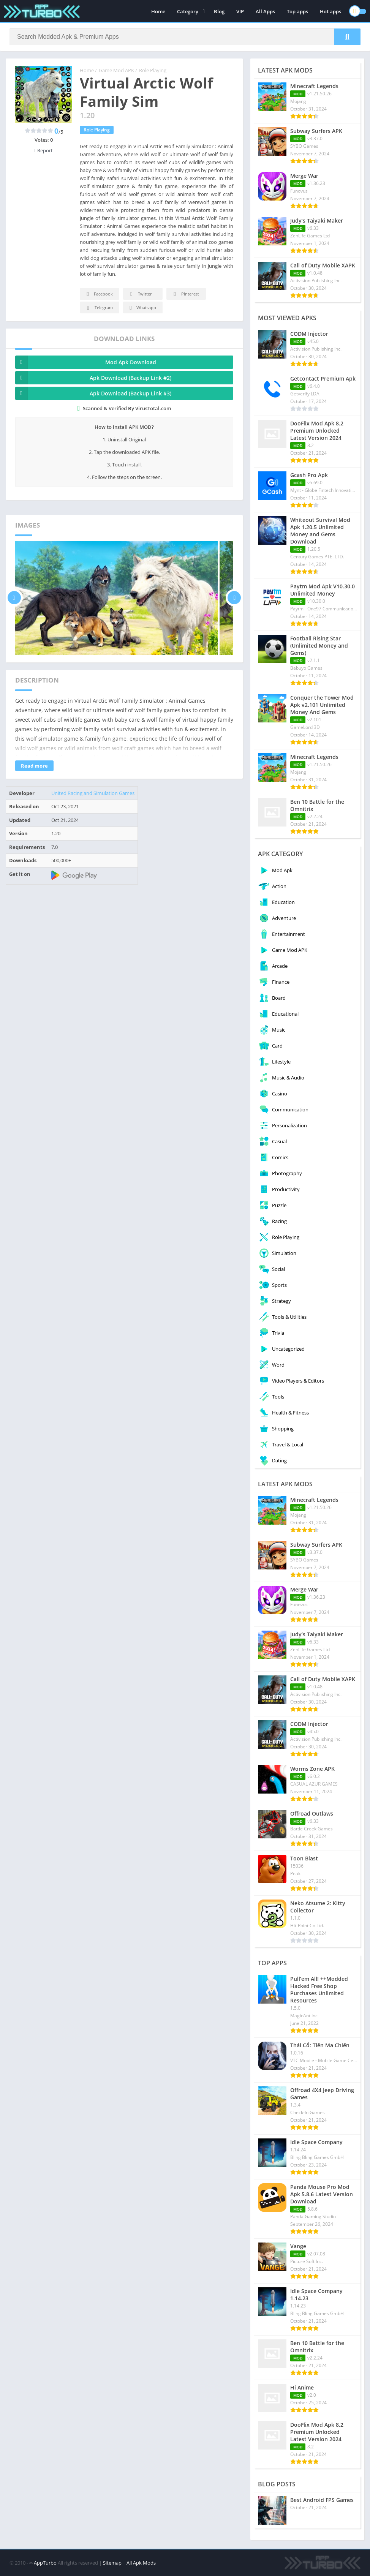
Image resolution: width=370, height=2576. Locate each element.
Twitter (140, 294)
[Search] (185, 36)
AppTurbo (45, 2562)
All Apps (265, 11)
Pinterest (185, 294)
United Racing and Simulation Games (92, 793)
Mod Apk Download (85, 362)
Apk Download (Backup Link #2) (93, 377)
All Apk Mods (141, 2562)
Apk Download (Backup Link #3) (93, 393)
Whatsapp (142, 308)
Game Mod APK (116, 70)
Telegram (98, 308)
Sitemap (112, 2562)
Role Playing (152, 70)
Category (187, 11)
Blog (219, 11)
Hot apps (330, 11)
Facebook (98, 294)
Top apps (297, 11)
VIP (240, 11)
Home (158, 11)
